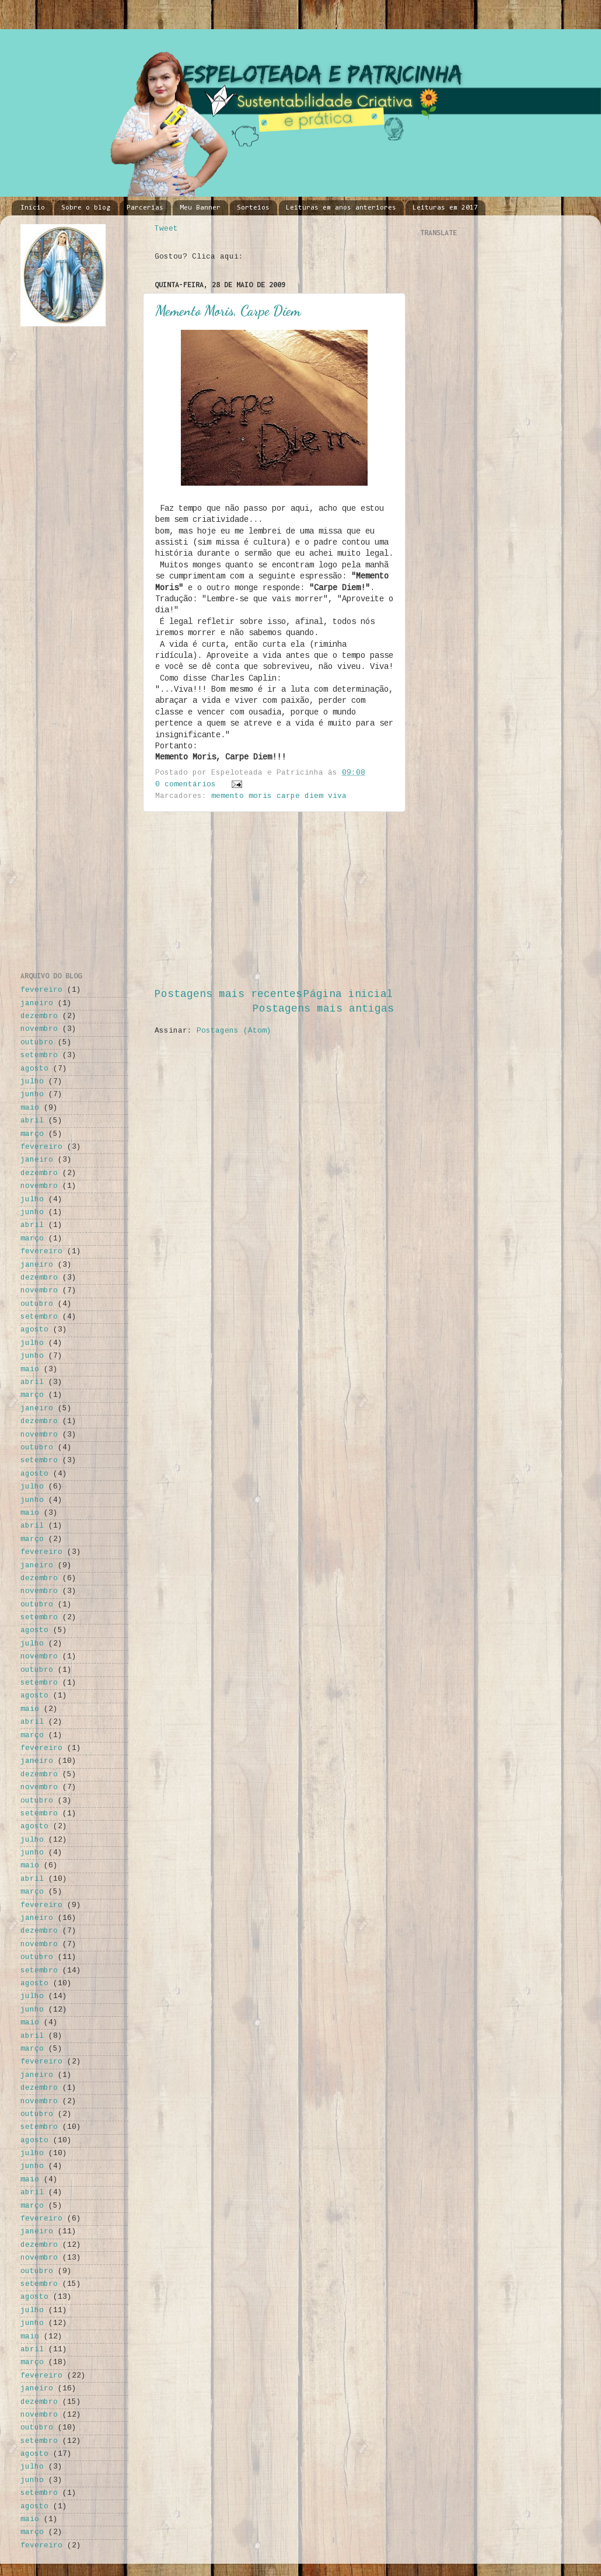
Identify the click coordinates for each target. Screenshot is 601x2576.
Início (32, 207)
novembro (39, 1029)
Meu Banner (200, 207)
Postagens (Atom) (234, 1031)
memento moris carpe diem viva (279, 796)
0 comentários (185, 784)
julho (32, 1082)
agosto (34, 1069)
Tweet (166, 229)
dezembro (39, 1016)
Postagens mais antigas (323, 1009)
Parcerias (145, 207)
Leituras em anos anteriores (341, 207)
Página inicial (348, 994)
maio (29, 1108)
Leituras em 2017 (445, 207)
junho (32, 1094)
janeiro (36, 1003)
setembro (39, 1055)
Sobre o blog (85, 207)
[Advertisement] (274, 899)
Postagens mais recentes (228, 994)
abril (32, 1121)
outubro (36, 1042)
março (32, 1134)
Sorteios (253, 207)
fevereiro (41, 990)
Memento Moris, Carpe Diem (227, 310)
